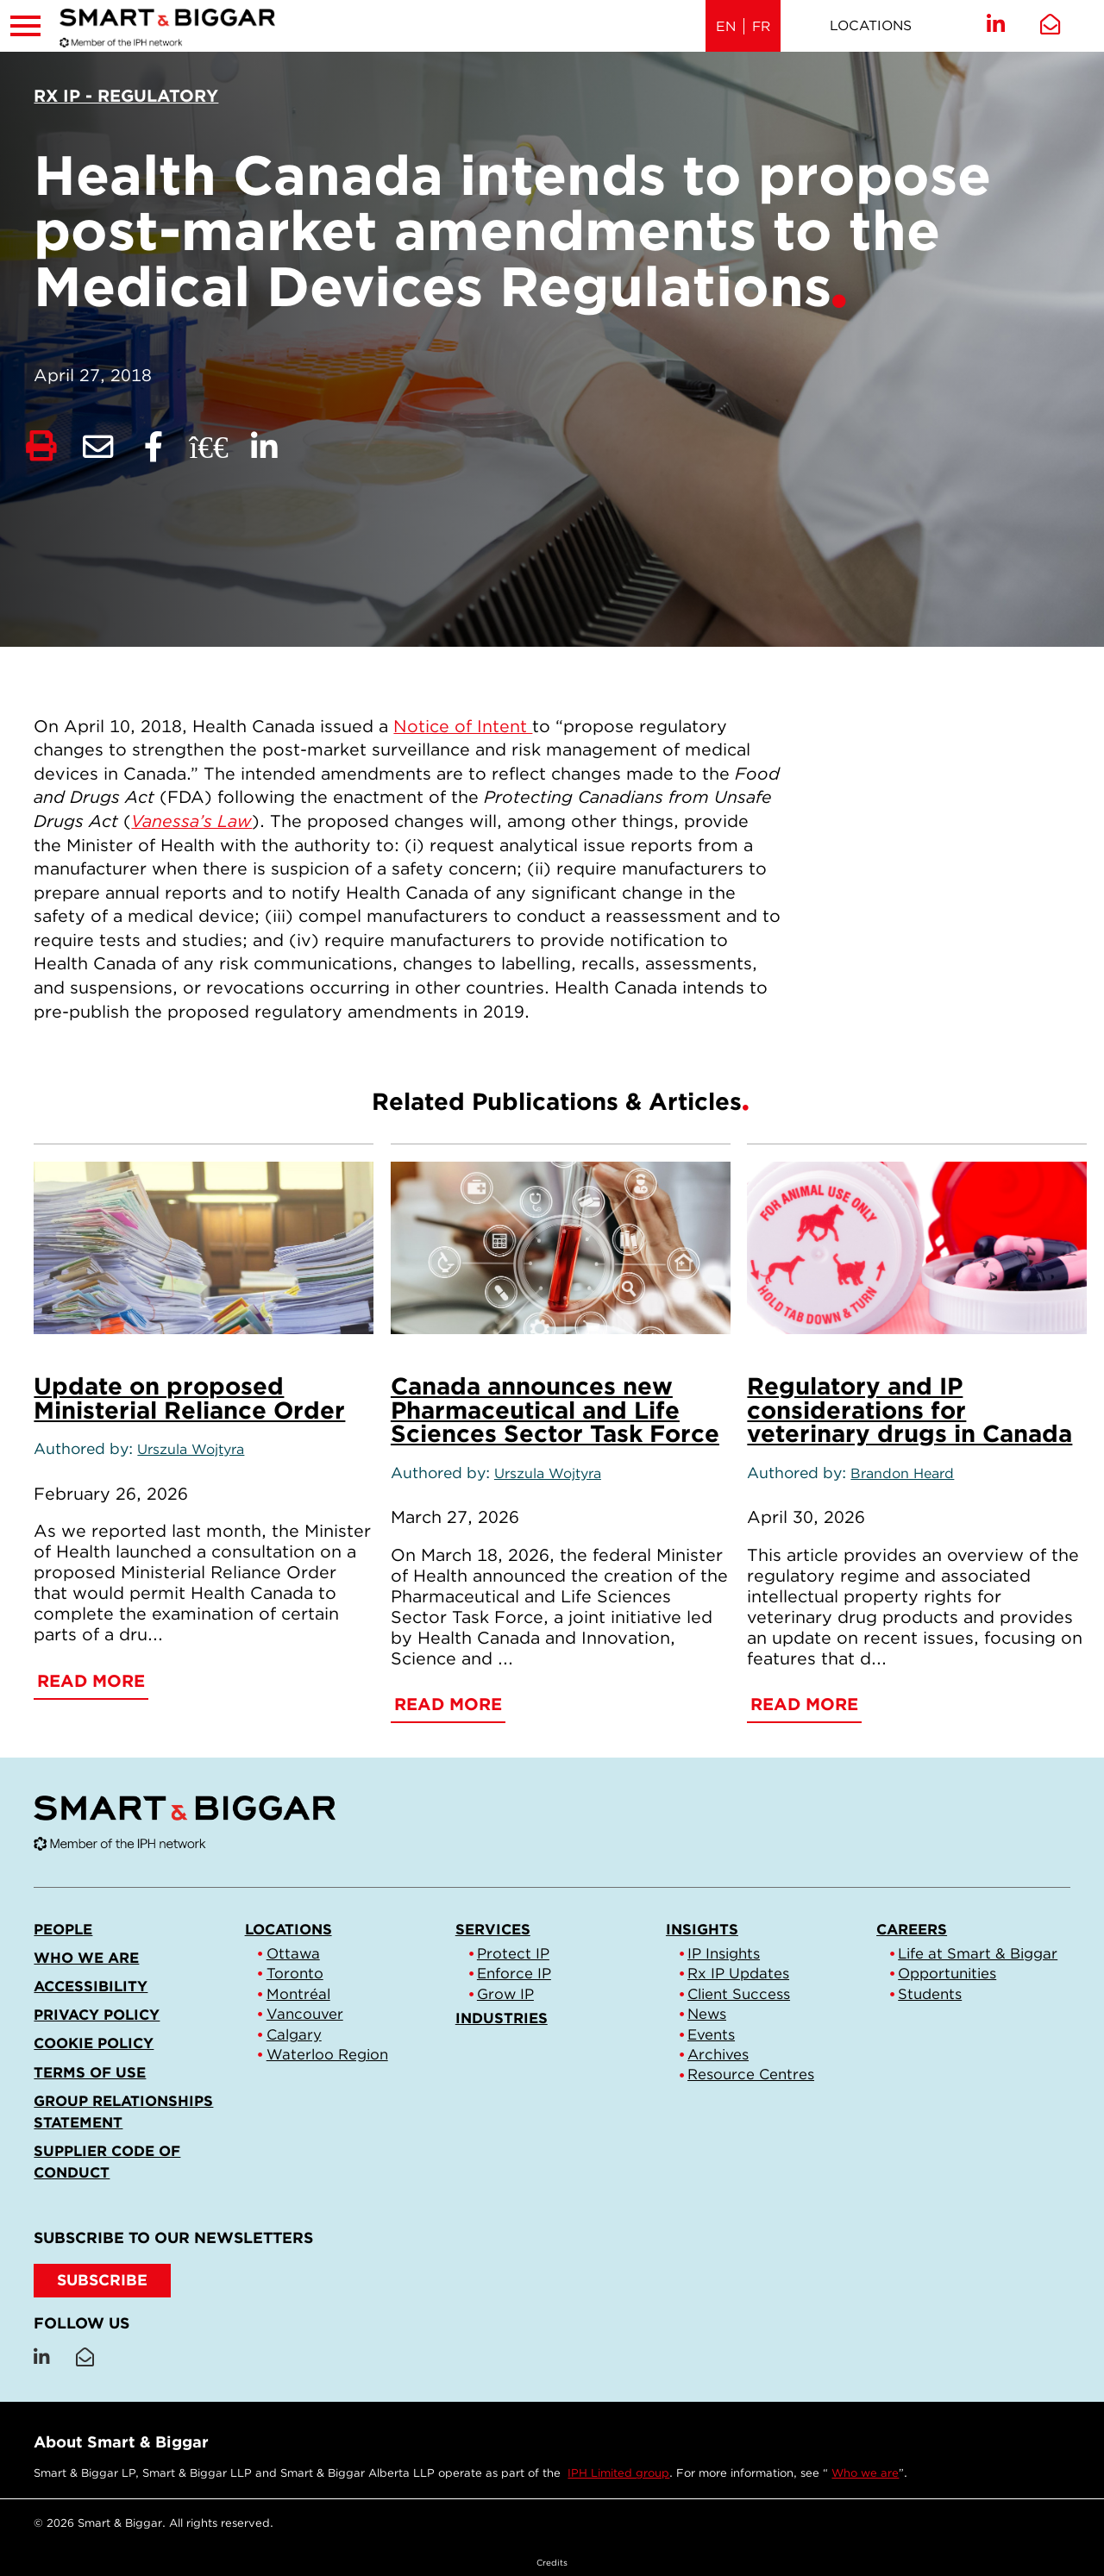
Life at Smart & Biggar (977, 1953)
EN (726, 26)
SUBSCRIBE (102, 2280)
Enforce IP (514, 1973)
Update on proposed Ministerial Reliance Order (189, 1398)
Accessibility (90, 1986)
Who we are (86, 1957)
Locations (871, 25)
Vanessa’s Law (191, 821)
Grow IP (505, 1994)
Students (930, 1994)
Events (711, 2034)
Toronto (295, 1973)
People (63, 1929)
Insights (702, 1929)
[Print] (41, 447)
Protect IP (513, 1953)
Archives (718, 2054)
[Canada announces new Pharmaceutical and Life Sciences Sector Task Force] (561, 1248)
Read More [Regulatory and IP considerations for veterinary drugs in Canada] (804, 1704)
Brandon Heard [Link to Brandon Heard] (902, 1473)
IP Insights (723, 1953)
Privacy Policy (97, 2014)
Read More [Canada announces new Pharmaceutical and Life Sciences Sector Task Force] (448, 1704)
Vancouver (305, 2013)
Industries (501, 2018)
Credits (552, 2562)
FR (761, 26)
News (706, 2013)
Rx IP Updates (738, 1973)
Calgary (294, 2034)
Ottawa (293, 1953)
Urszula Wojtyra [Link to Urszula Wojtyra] (190, 1449)
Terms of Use (90, 2072)
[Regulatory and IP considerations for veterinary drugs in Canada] (917, 1248)
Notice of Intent (462, 726)
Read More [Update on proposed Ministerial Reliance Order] (91, 1680)
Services (492, 1929)
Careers (911, 1929)
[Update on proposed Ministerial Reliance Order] (203, 1248)
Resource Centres (750, 2074)
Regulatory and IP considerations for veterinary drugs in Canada (909, 1410)
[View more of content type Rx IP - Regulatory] (126, 95)
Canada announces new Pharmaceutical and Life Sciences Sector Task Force (555, 1410)
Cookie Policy (94, 2043)
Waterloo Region (327, 2054)
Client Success (738, 1994)
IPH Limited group (618, 2472)
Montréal (298, 1994)
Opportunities (947, 1973)
